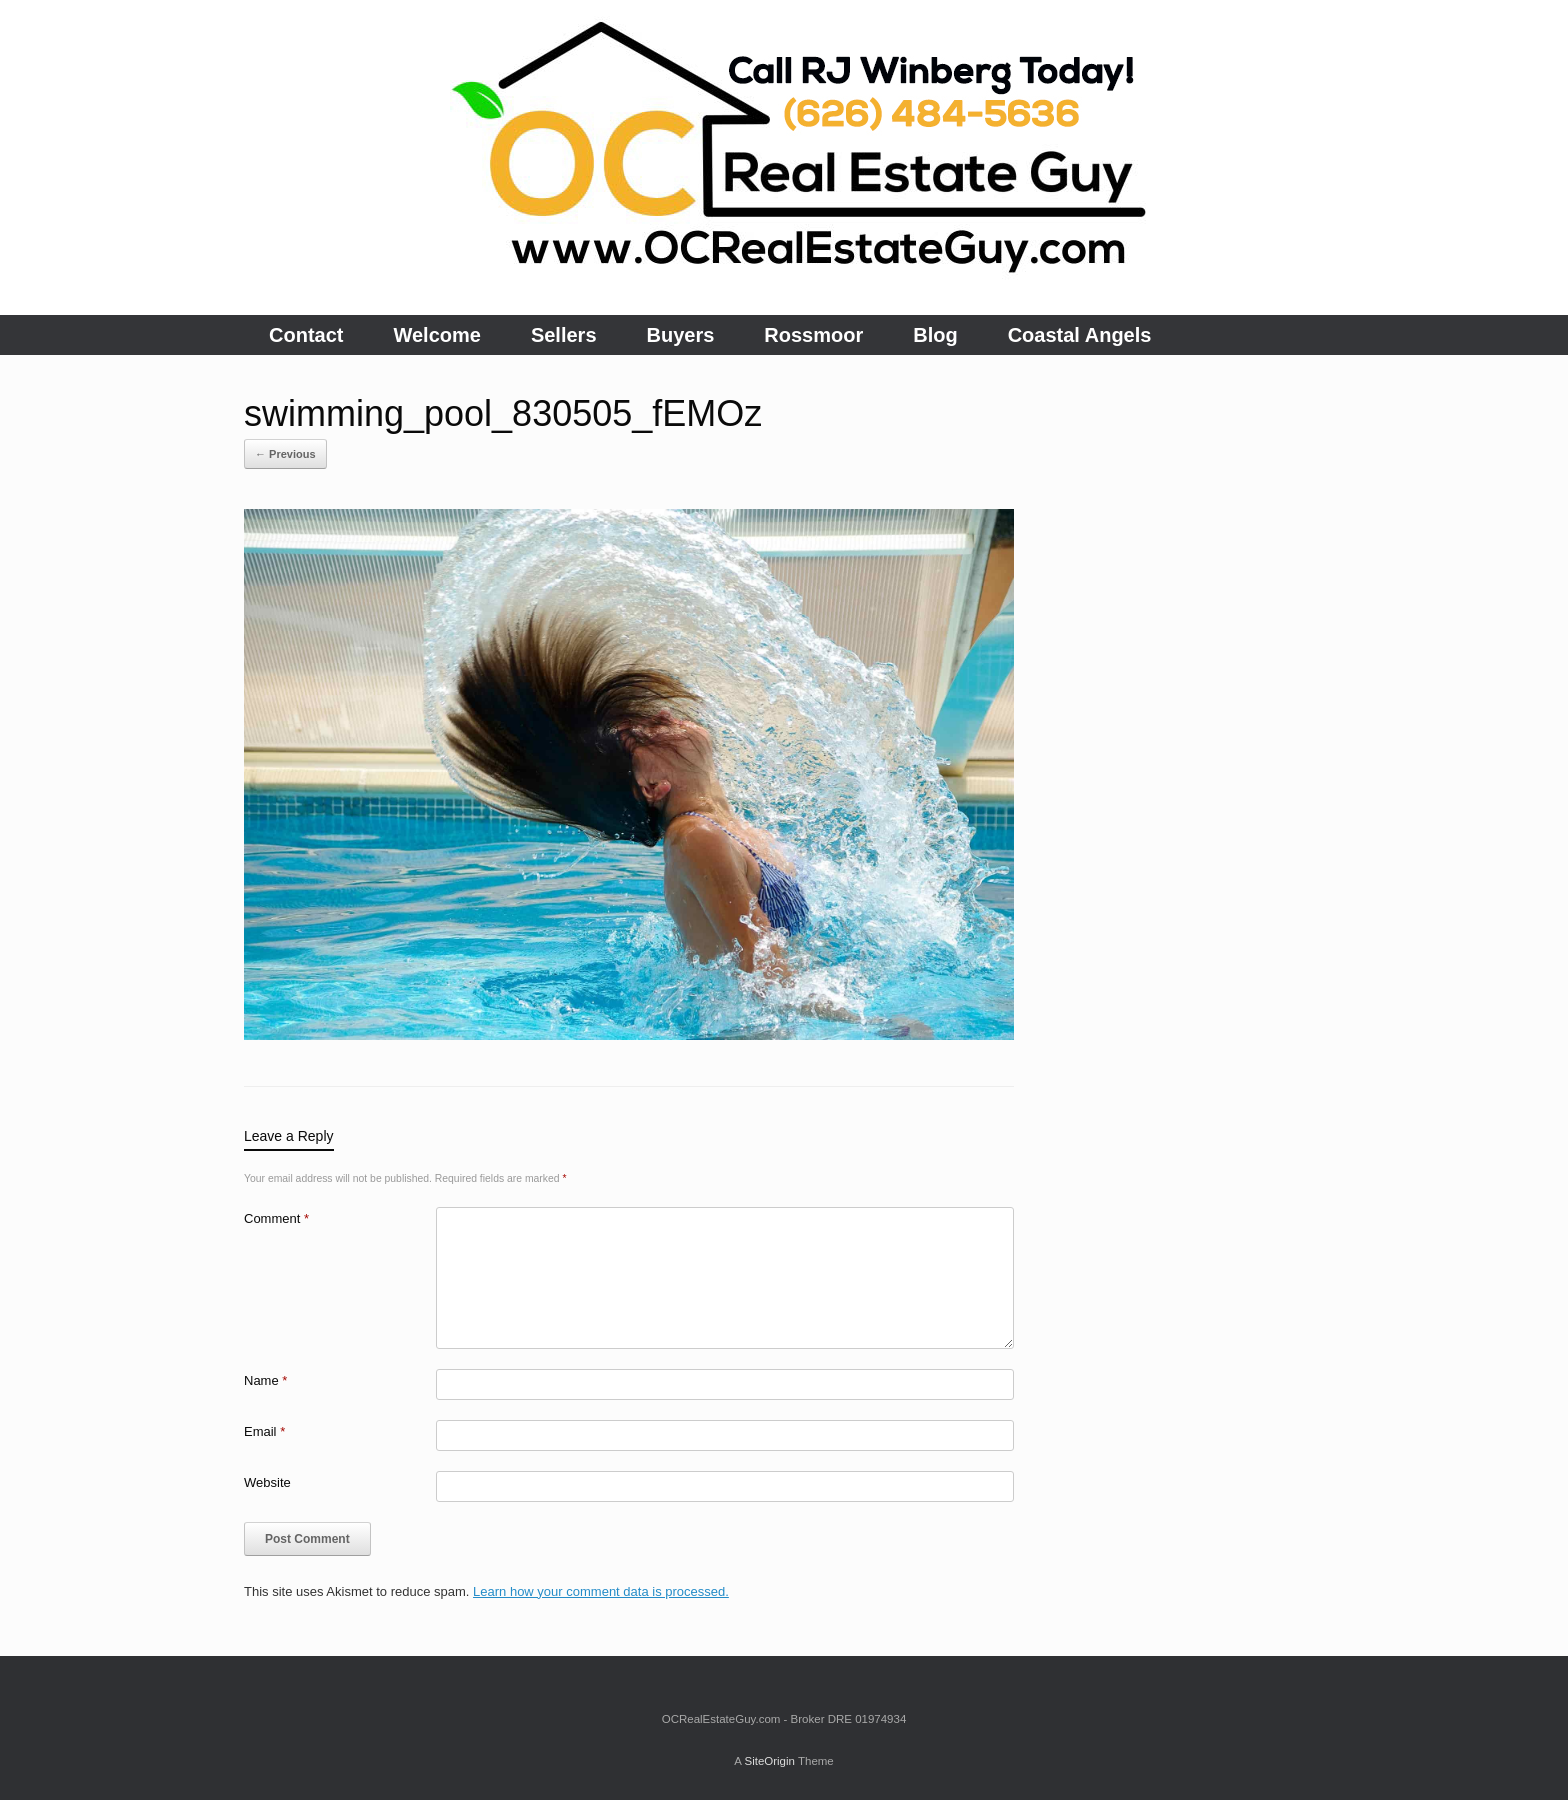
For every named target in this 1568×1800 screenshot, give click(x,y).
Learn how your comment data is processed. (601, 1591)
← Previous (285, 454)
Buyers (681, 335)
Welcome (436, 335)
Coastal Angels (1080, 335)
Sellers (564, 335)
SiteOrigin (769, 1761)
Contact (306, 335)
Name (265, 1380)
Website (267, 1482)
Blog (935, 335)
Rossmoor (813, 335)
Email (264, 1431)
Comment (276, 1218)
